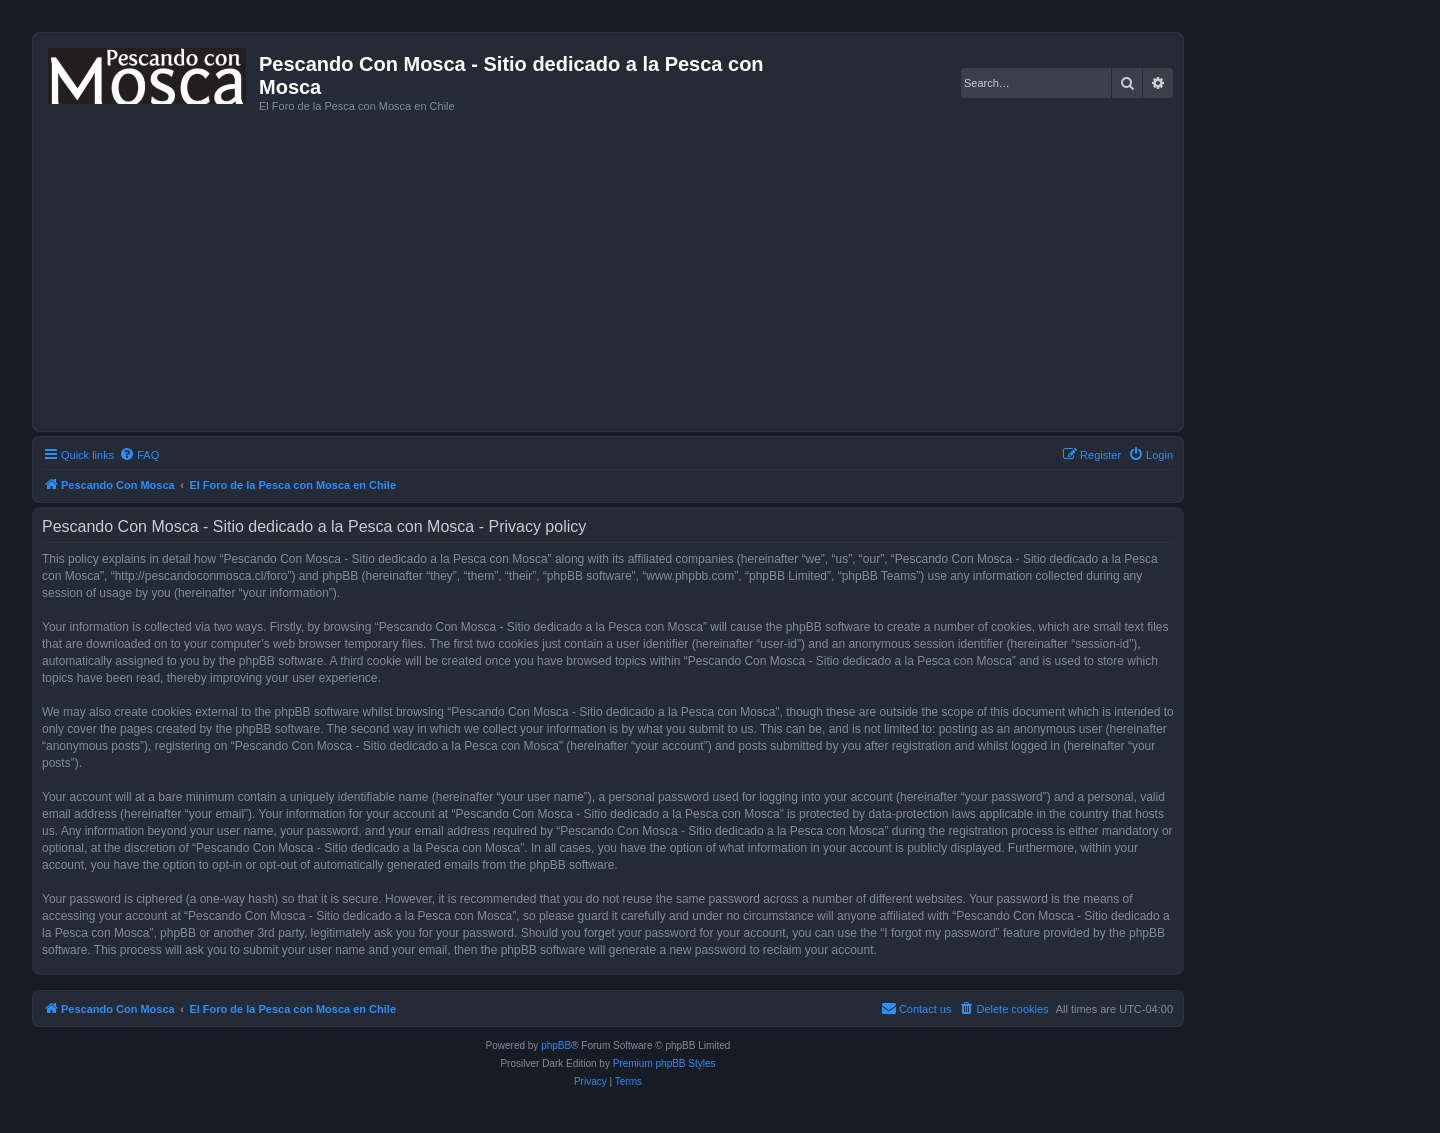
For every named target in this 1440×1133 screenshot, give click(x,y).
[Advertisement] (638, 270)
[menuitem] (139, 455)
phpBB (556, 1045)
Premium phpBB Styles (664, 1063)
